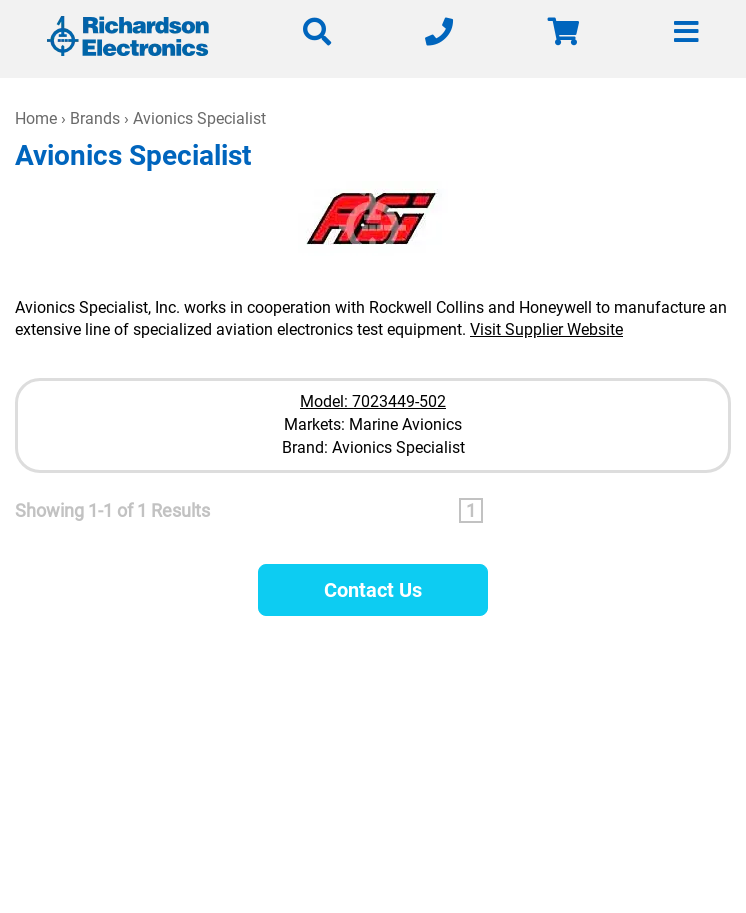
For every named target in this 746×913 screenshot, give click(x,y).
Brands (95, 118)
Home (36, 118)
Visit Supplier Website (546, 329)
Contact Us (373, 590)
